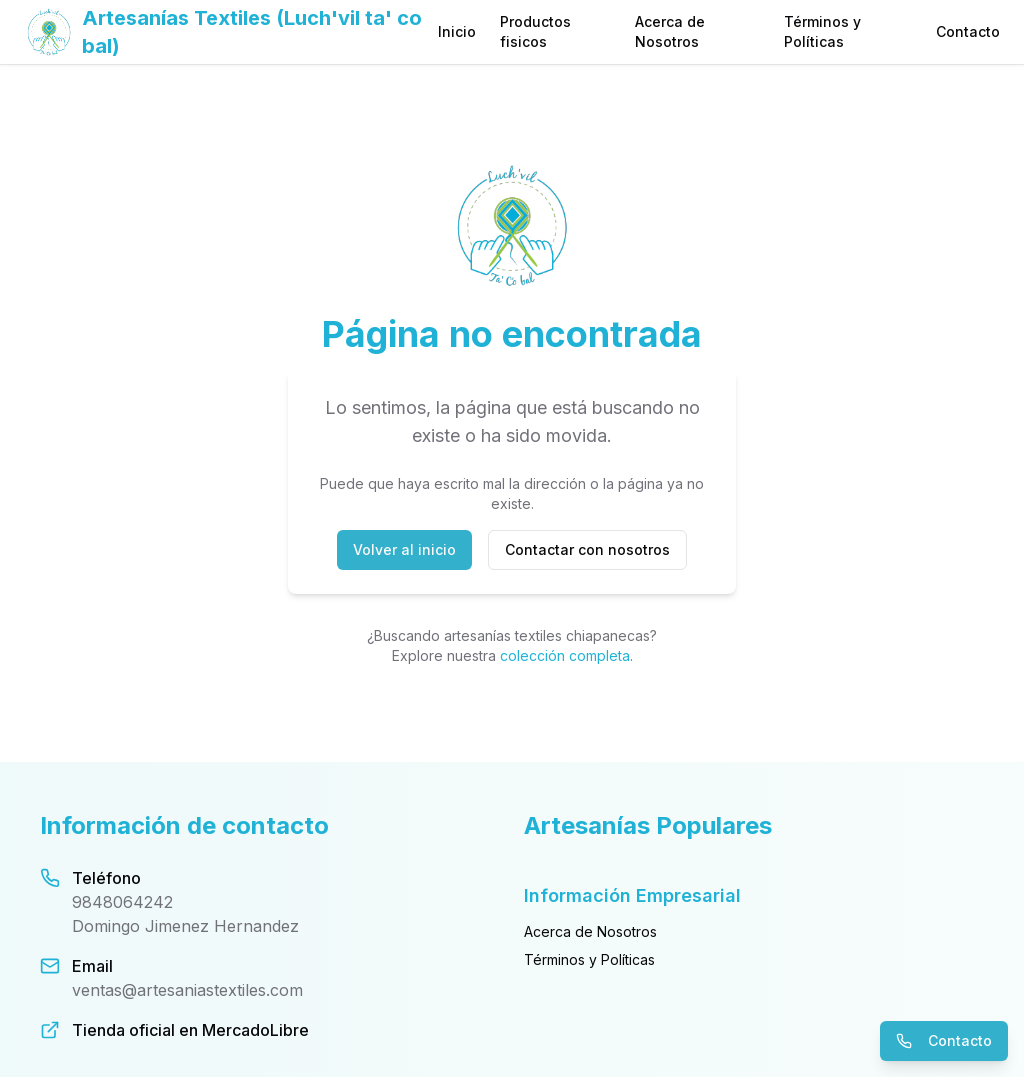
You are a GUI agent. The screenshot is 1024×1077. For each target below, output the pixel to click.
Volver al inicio (404, 549)
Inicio (457, 31)
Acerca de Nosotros (670, 31)
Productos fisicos (535, 31)
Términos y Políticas (822, 31)
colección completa (565, 655)
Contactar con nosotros (587, 549)
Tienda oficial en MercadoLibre (190, 1030)
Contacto (968, 31)
